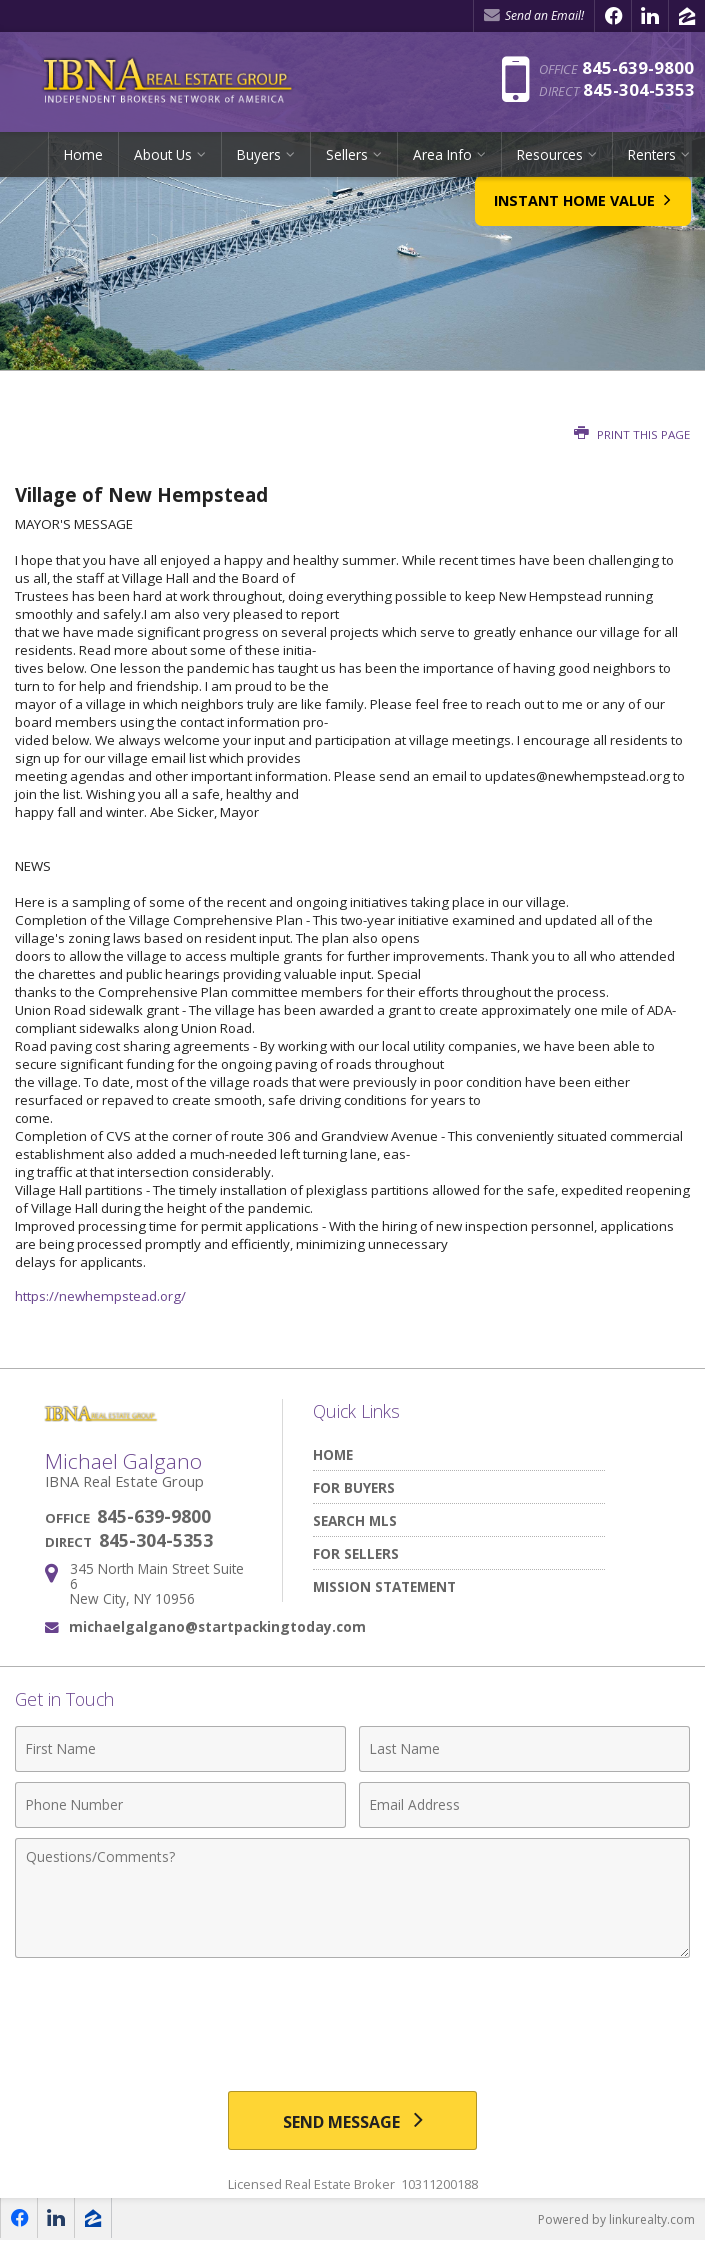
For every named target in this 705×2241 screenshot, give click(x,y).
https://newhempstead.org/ (100, 1296)
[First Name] (180, 1749)
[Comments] (352, 1898)
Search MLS (355, 1520)
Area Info (442, 154)
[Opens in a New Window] (613, 16)
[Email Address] (524, 1805)
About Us (163, 154)
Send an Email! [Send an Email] (534, 15)
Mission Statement (384, 1586)
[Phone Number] (180, 1805)
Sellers (347, 154)
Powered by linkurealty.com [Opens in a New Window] (616, 2220)
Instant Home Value (581, 216)
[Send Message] (353, 2121)
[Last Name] (524, 1749)
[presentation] (353, 2017)
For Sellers (356, 1553)
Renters (652, 154)
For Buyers (354, 1487)
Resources (550, 154)
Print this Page (632, 434)
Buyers (259, 154)
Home (83, 154)
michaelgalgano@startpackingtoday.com (217, 1626)
